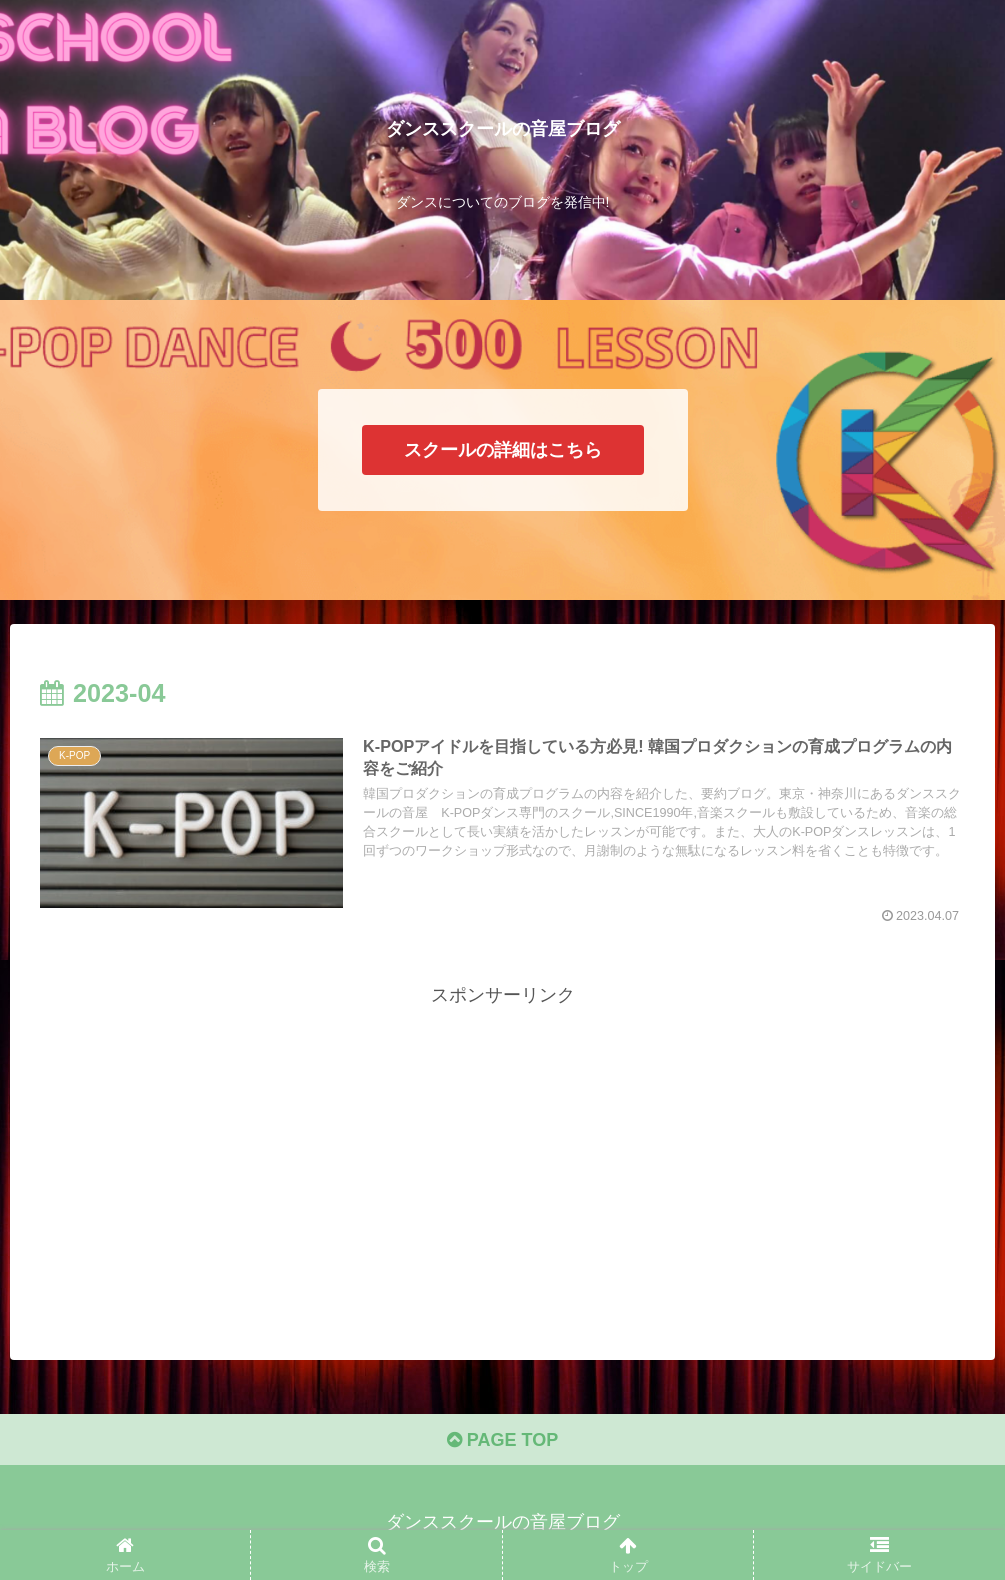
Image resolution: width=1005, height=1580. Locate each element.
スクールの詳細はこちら (503, 450)
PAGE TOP (502, 1440)
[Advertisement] (502, 1151)
